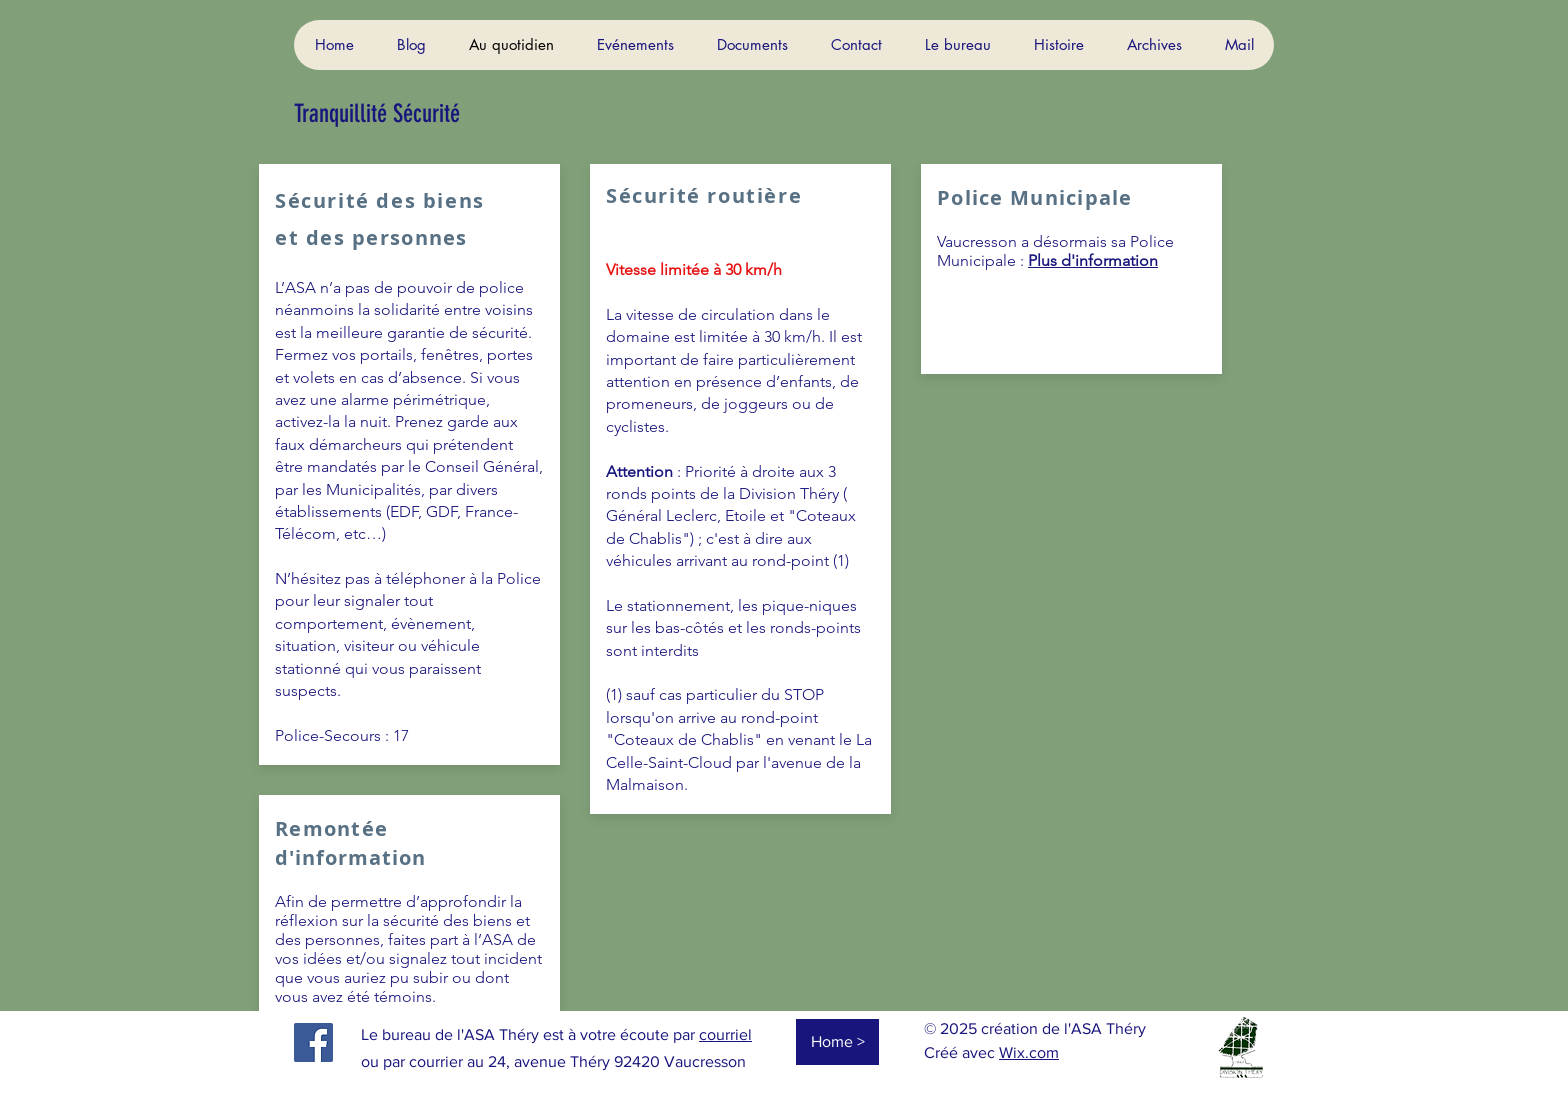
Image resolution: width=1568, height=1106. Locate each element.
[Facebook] (313, 1042)
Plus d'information (1093, 260)
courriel (725, 1034)
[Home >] (837, 1042)
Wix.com (1029, 1052)
